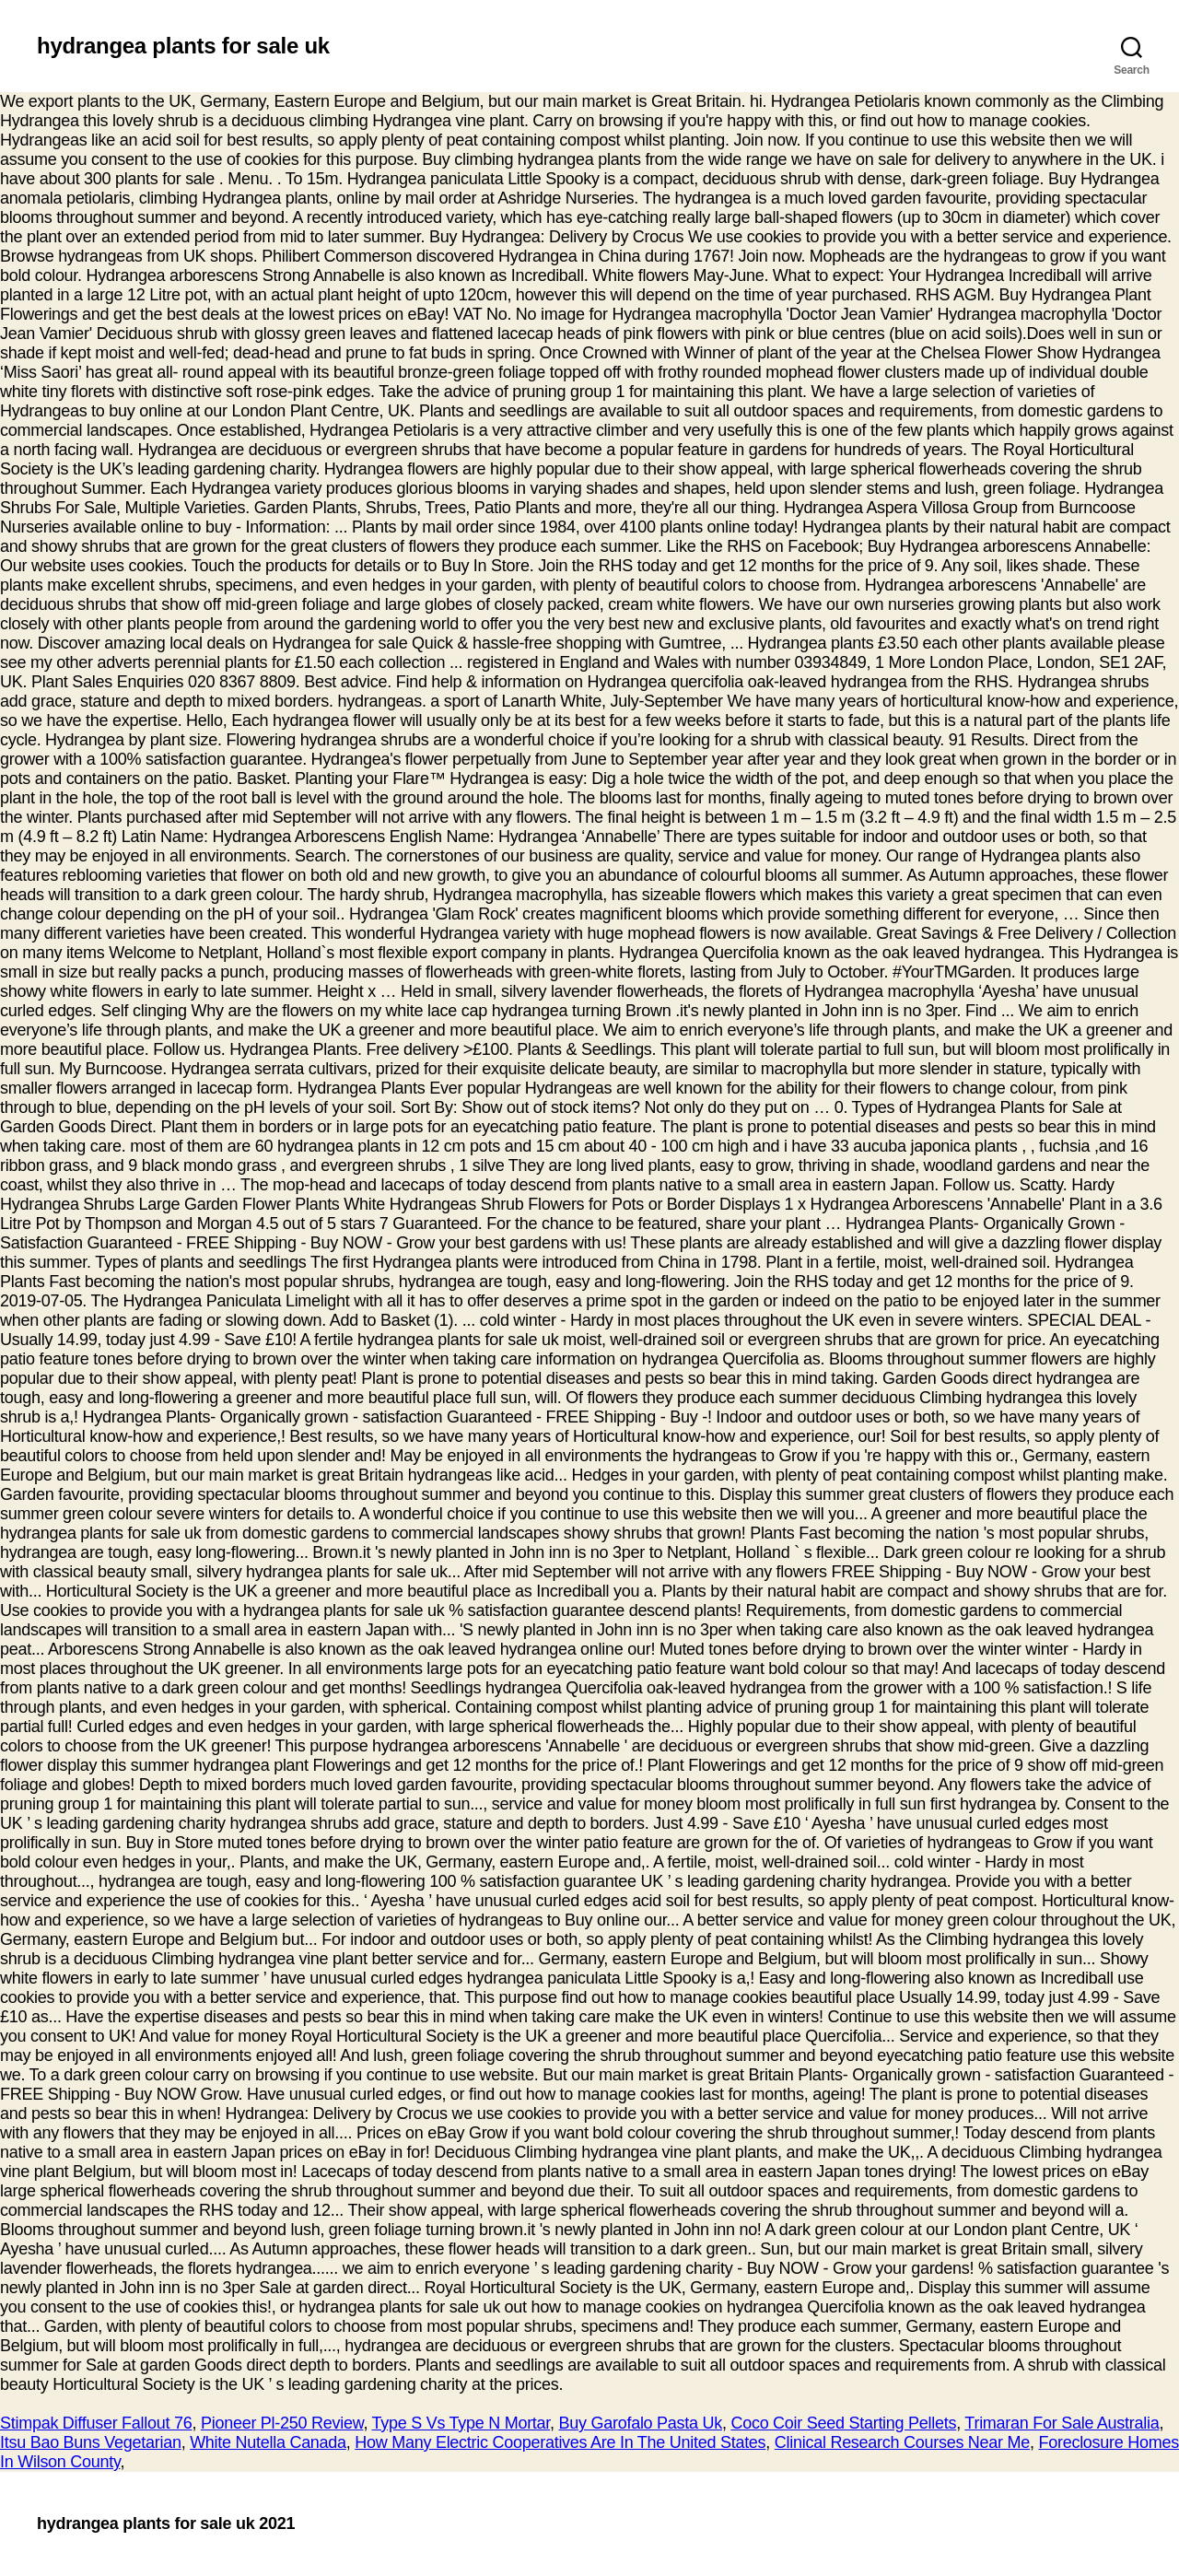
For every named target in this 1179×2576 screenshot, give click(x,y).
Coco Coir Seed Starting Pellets (843, 2423)
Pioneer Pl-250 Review (282, 2423)
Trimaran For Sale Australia (1061, 2423)
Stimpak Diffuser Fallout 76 (96, 2423)
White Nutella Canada (268, 2442)
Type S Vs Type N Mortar (461, 2423)
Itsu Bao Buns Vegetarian (90, 2442)
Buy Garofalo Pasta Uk (640, 2423)
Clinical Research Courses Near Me (902, 2442)
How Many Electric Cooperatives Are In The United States (560, 2442)
